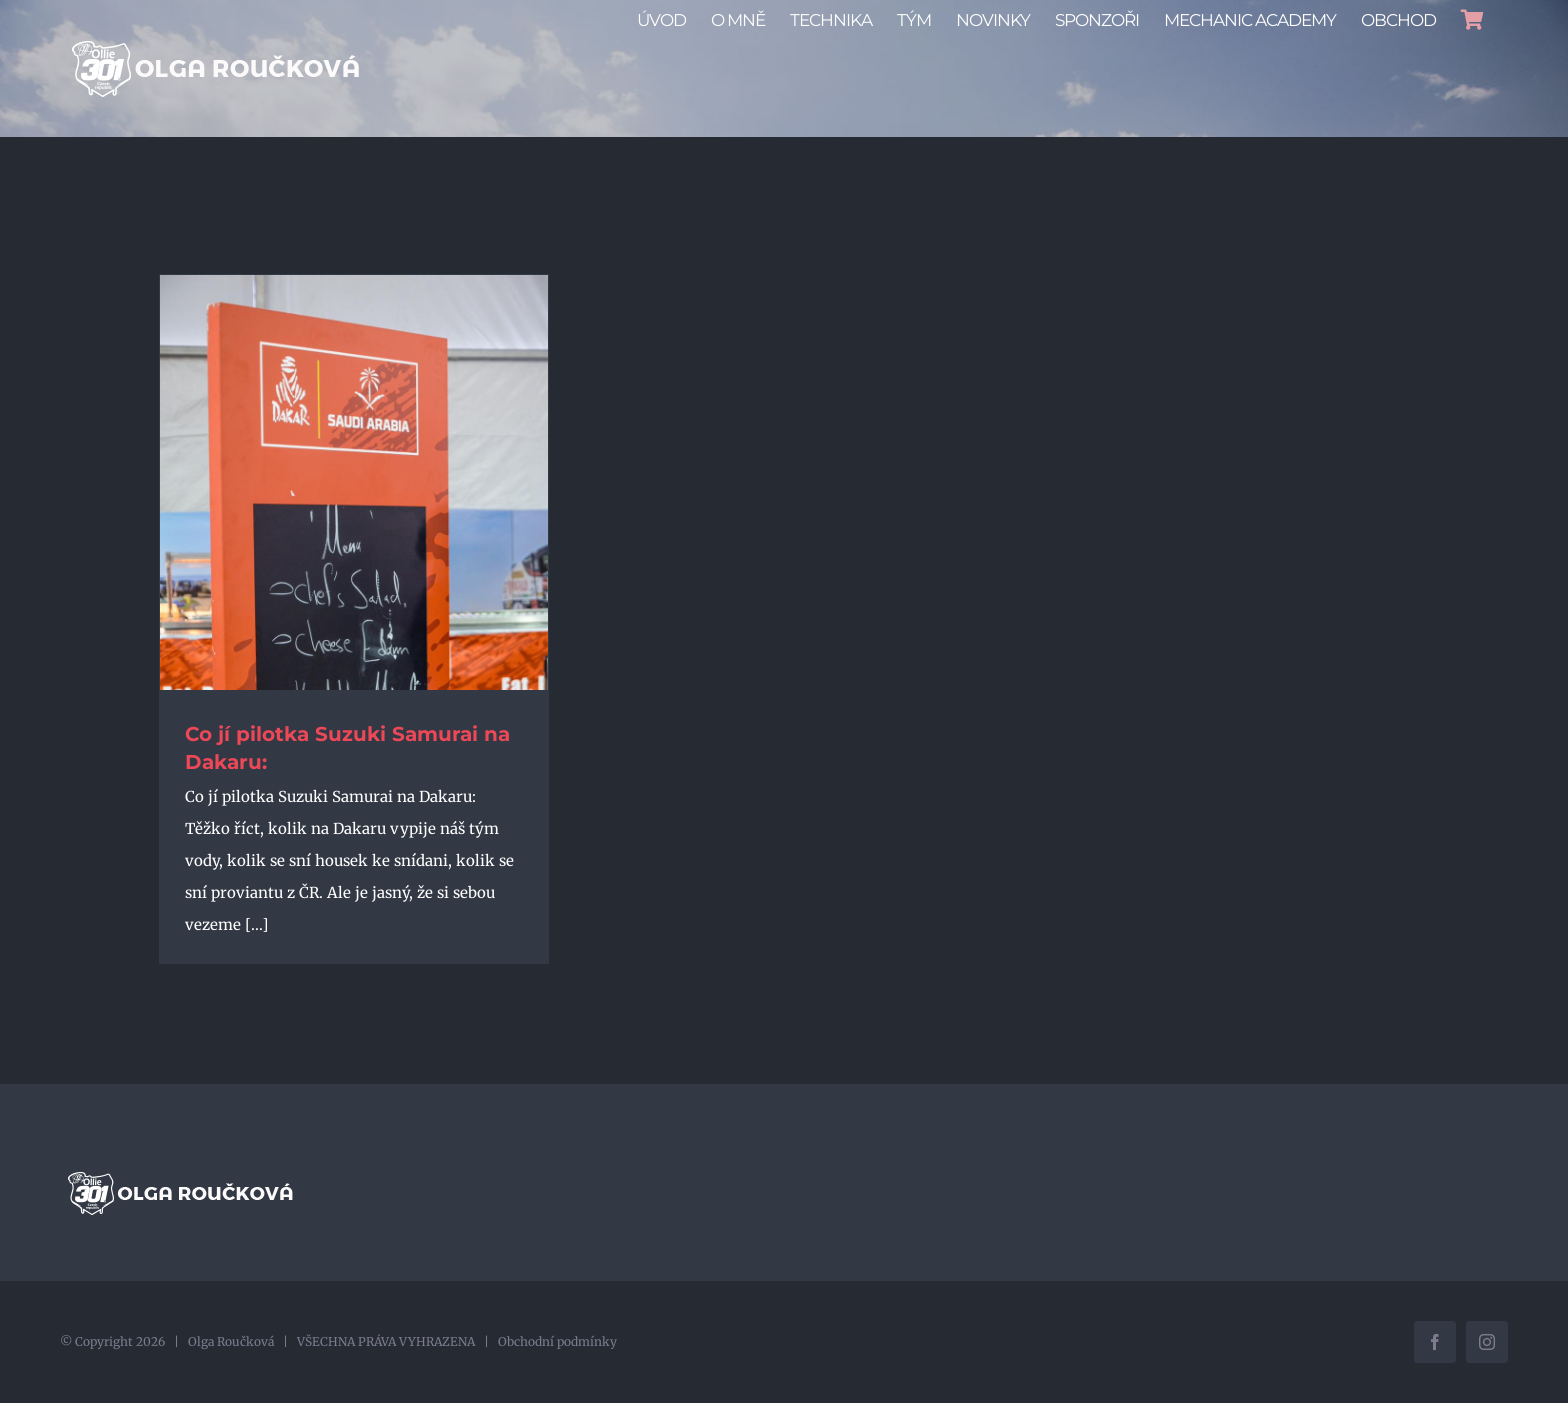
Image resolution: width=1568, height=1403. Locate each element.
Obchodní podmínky (557, 1341)
